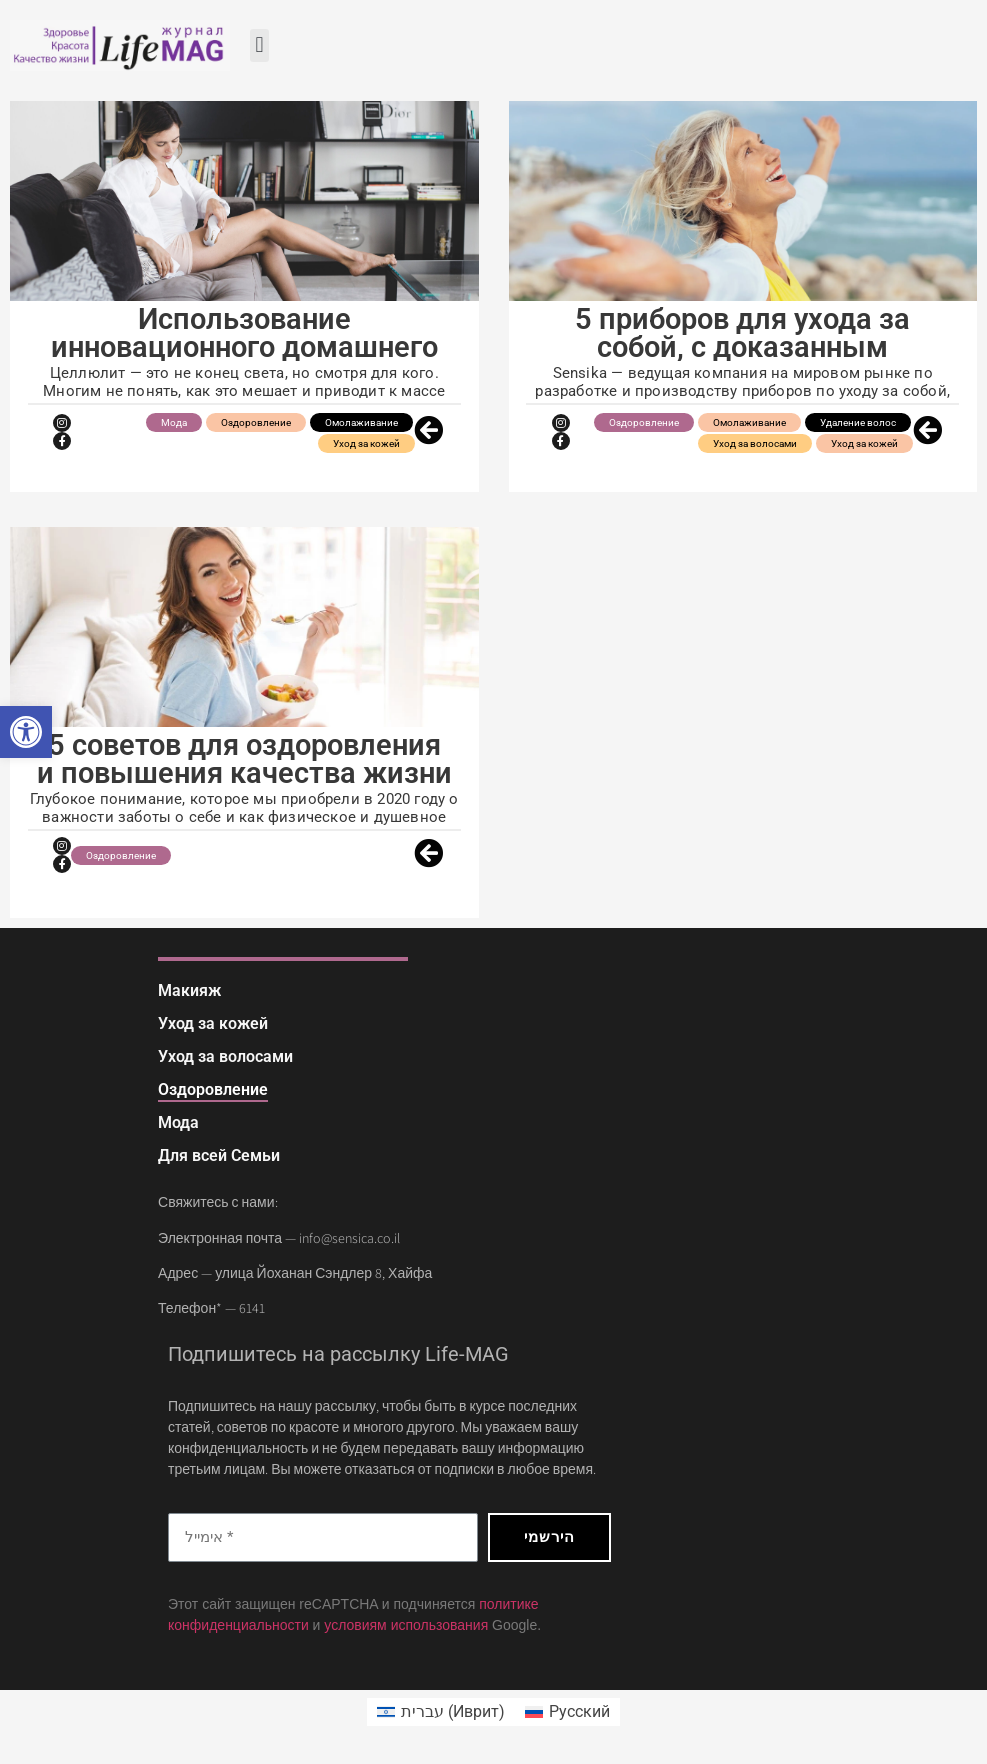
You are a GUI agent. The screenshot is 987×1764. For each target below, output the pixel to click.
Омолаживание (361, 422)
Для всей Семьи (219, 1155)
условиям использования (406, 1625)
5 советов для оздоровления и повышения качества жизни (244, 759)
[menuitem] (441, 1712)
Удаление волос (858, 422)
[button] (26, 732)
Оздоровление (256, 422)
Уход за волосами (755, 443)
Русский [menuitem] (579, 1711)
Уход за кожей (366, 443)
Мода (174, 422)
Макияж (189, 990)
